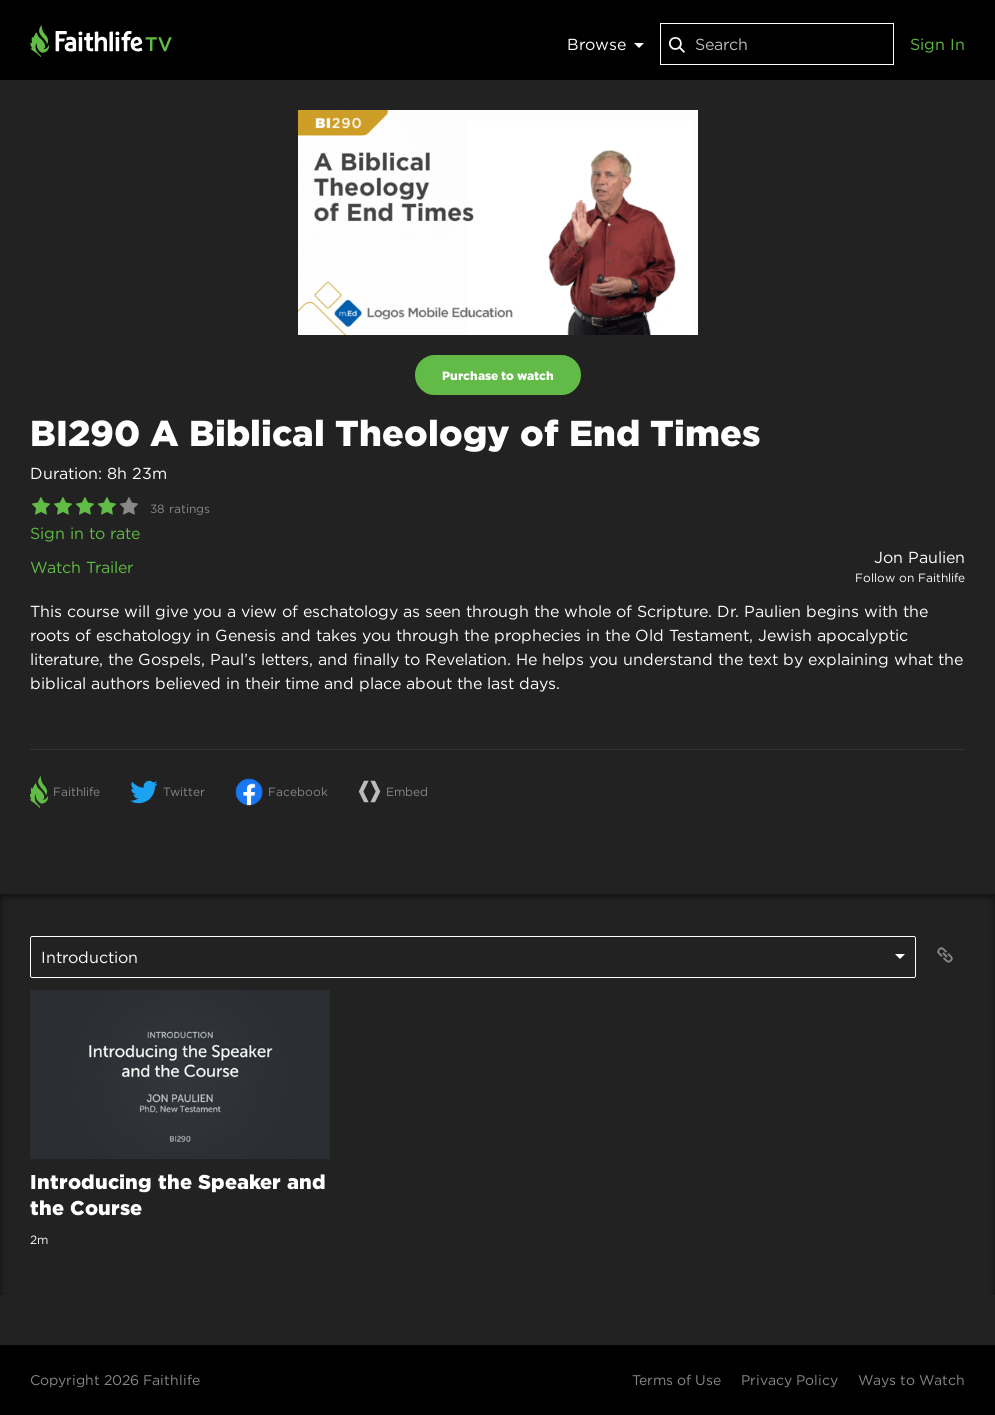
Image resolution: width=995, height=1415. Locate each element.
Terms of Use (676, 1380)
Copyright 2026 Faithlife (115, 1380)
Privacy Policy (789, 1380)
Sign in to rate (85, 533)
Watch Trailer (81, 567)
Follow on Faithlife (910, 577)
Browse (605, 44)
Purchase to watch (498, 375)
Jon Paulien (919, 557)
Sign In (937, 44)
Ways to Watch (911, 1380)
